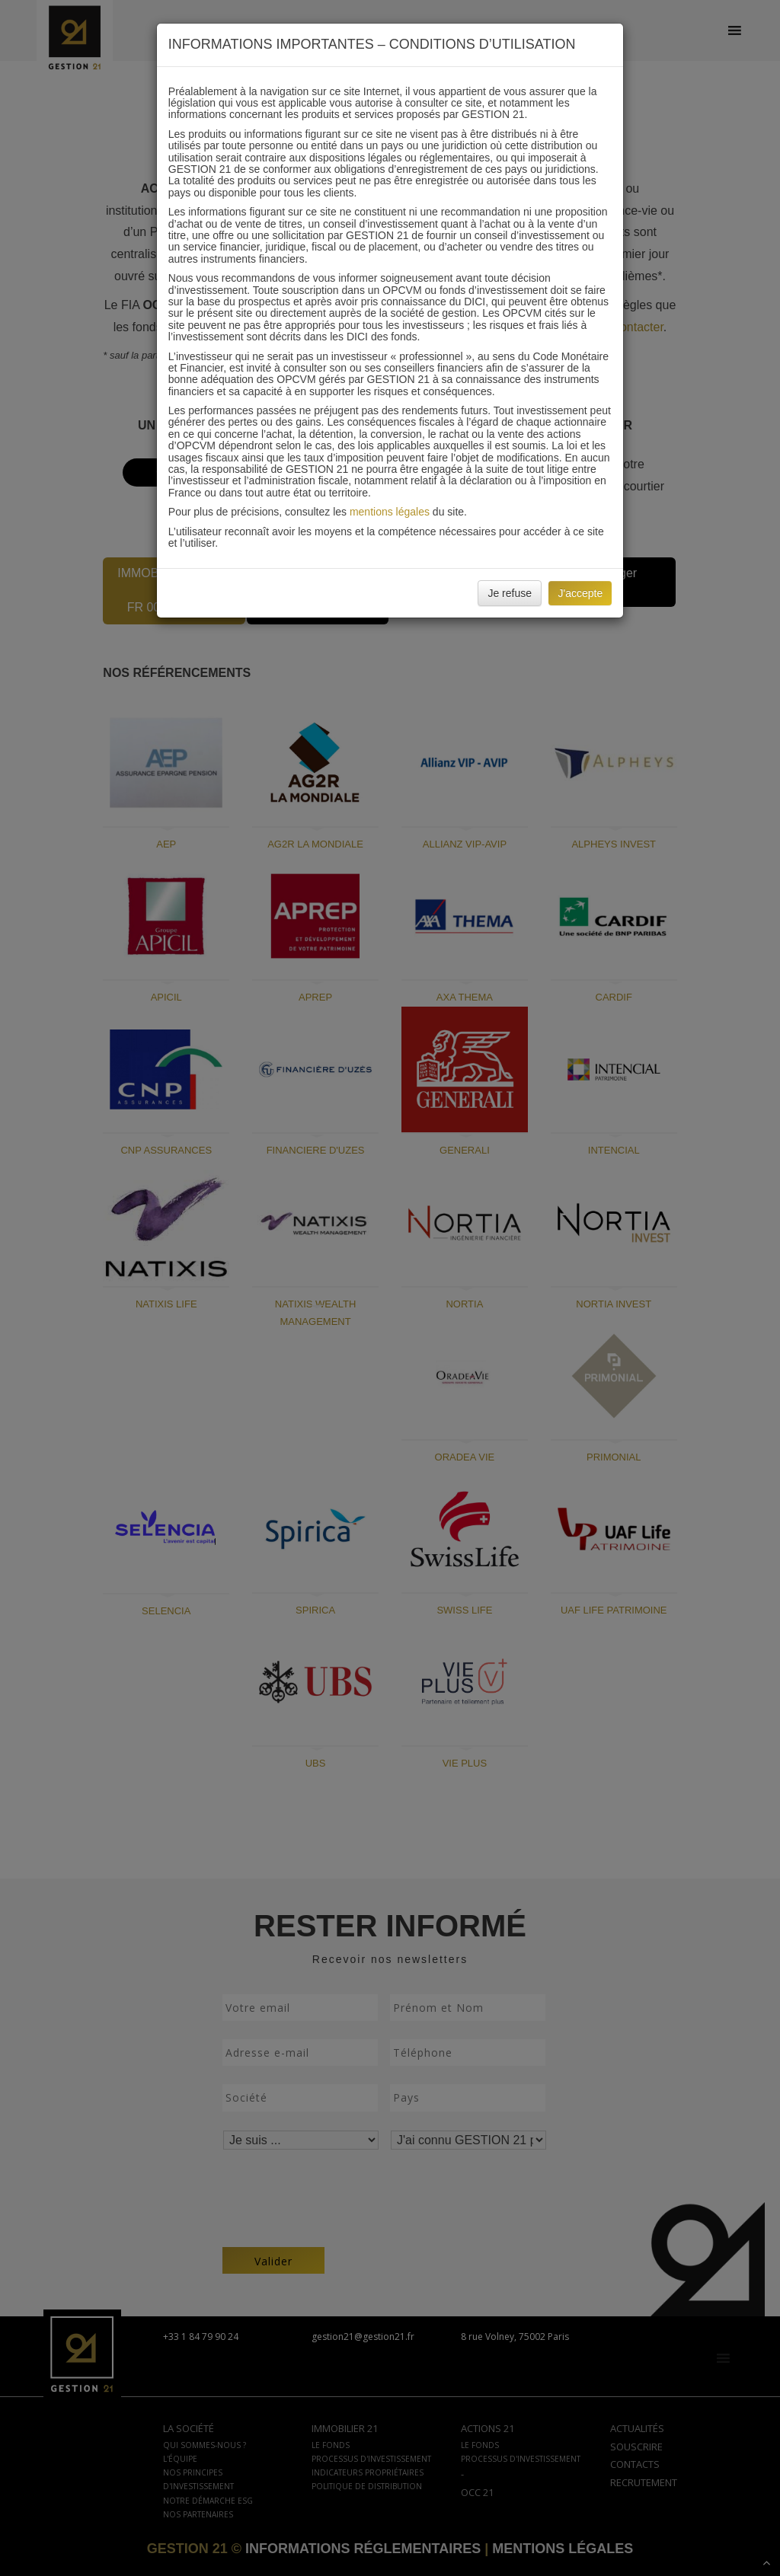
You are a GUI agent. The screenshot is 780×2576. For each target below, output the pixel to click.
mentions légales (390, 512)
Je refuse (510, 593)
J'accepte (580, 593)
